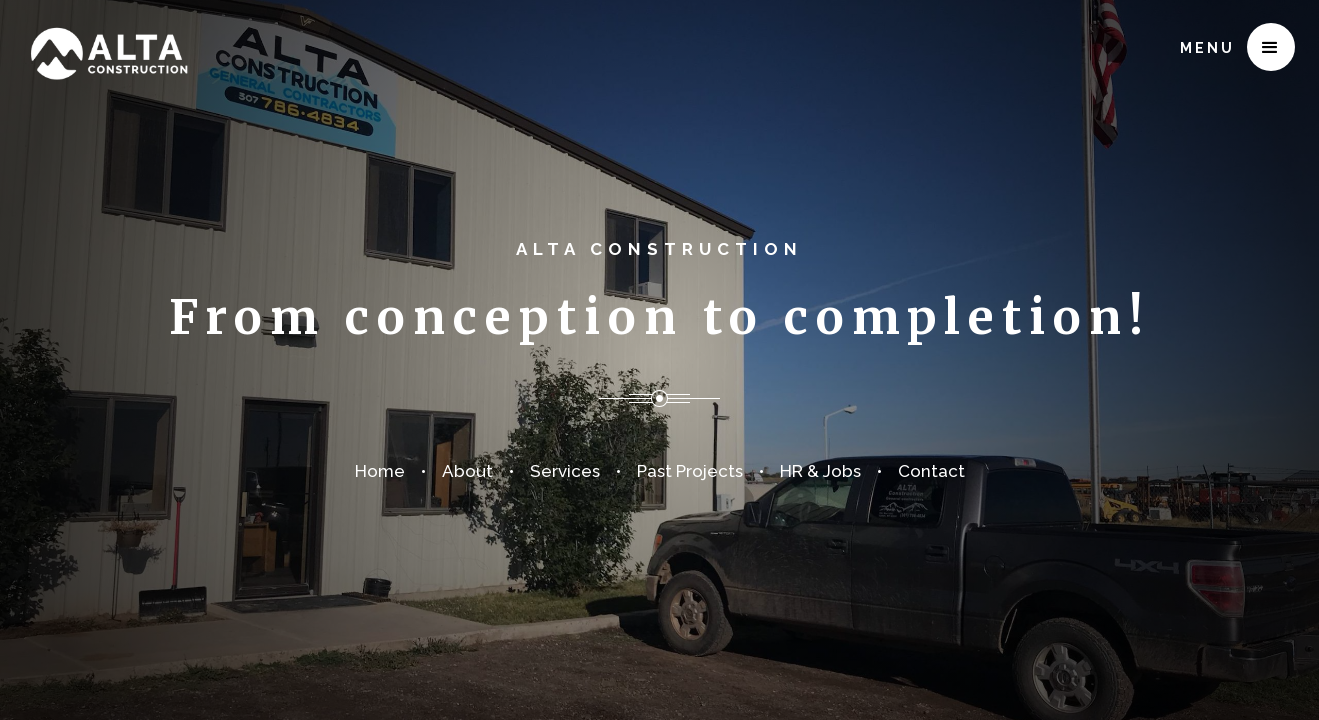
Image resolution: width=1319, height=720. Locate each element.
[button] (1271, 47)
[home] (108, 41)
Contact (931, 471)
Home (380, 471)
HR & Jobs (820, 471)
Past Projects (690, 471)
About (467, 471)
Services (565, 471)
